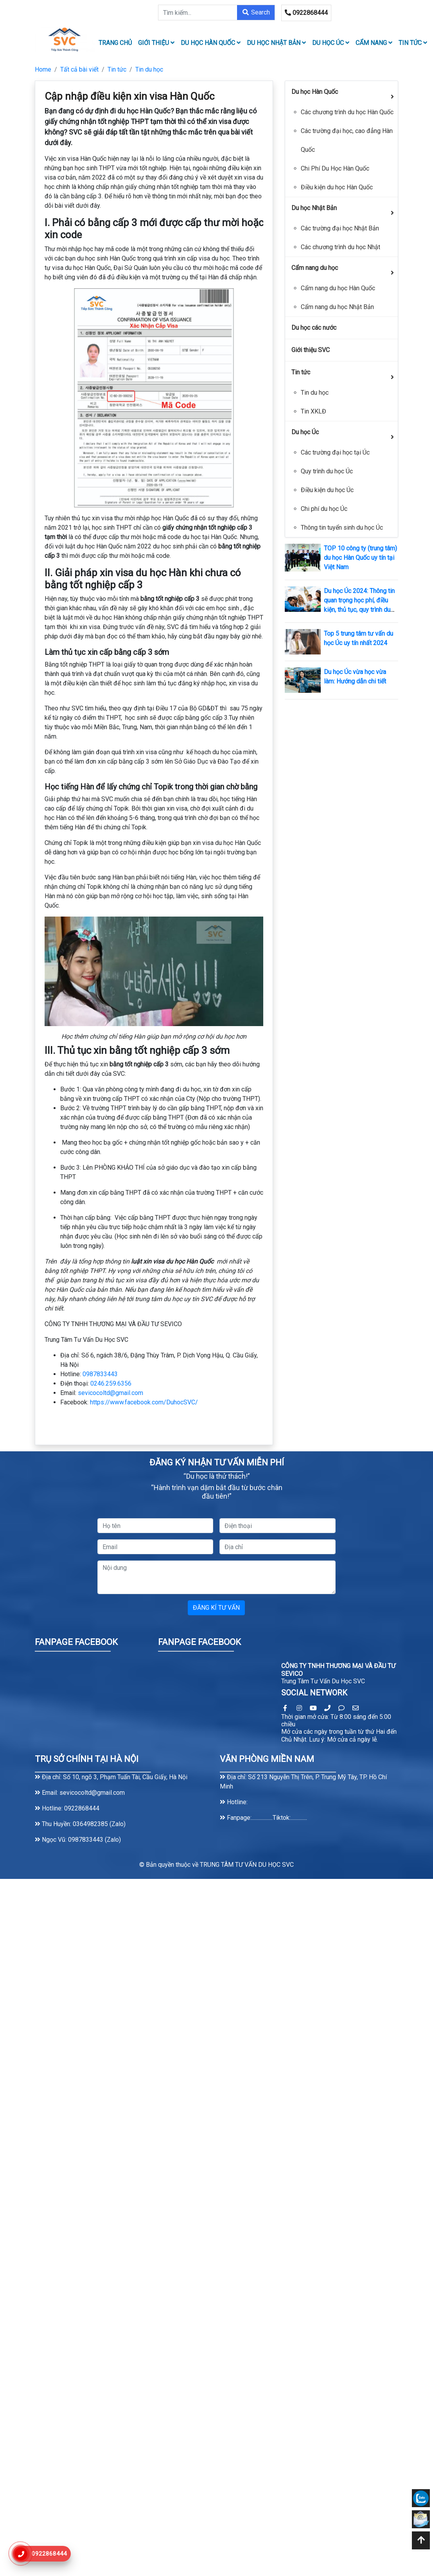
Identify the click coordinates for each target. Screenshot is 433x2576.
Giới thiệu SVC (310, 350)
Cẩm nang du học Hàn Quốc (338, 288)
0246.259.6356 (110, 1383)
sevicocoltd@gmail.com (110, 1393)
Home (43, 69)
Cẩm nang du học (314, 267)
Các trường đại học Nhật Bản (340, 228)
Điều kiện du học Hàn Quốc (337, 187)
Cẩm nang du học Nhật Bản (337, 307)
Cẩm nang (374, 43)
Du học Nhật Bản (276, 43)
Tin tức (413, 43)
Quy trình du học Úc (327, 471)
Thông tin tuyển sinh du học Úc (342, 527)
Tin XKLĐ (313, 411)
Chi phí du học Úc (324, 508)
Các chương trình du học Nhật (340, 247)
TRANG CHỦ (115, 43)
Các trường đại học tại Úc (335, 452)
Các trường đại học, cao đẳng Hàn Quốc (347, 140)
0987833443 (100, 1374)
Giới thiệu (156, 43)
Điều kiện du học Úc (327, 490)
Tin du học (149, 69)
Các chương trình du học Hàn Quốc (347, 112)
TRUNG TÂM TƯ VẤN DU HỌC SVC (247, 1864)
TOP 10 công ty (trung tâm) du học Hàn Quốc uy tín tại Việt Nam (360, 558)
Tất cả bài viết (79, 69)
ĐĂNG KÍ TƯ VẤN (216, 1607)
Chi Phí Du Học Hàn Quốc (335, 168)
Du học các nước (313, 327)
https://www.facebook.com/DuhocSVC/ (144, 1402)
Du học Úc (330, 43)
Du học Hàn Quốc (211, 43)
